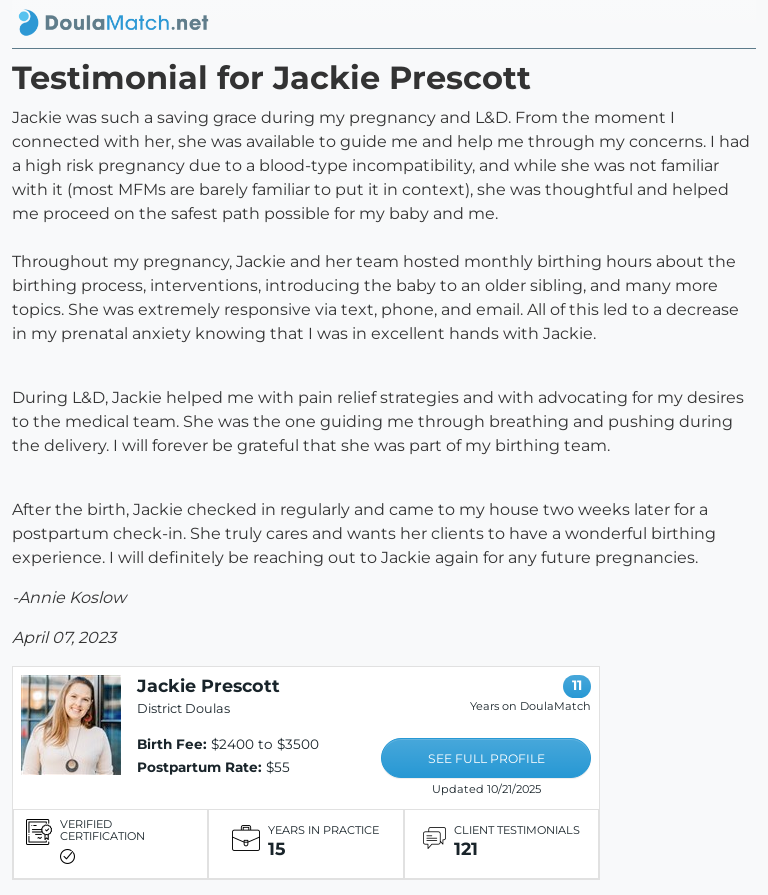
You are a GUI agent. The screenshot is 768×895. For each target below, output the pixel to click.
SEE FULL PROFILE (486, 758)
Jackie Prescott (208, 685)
